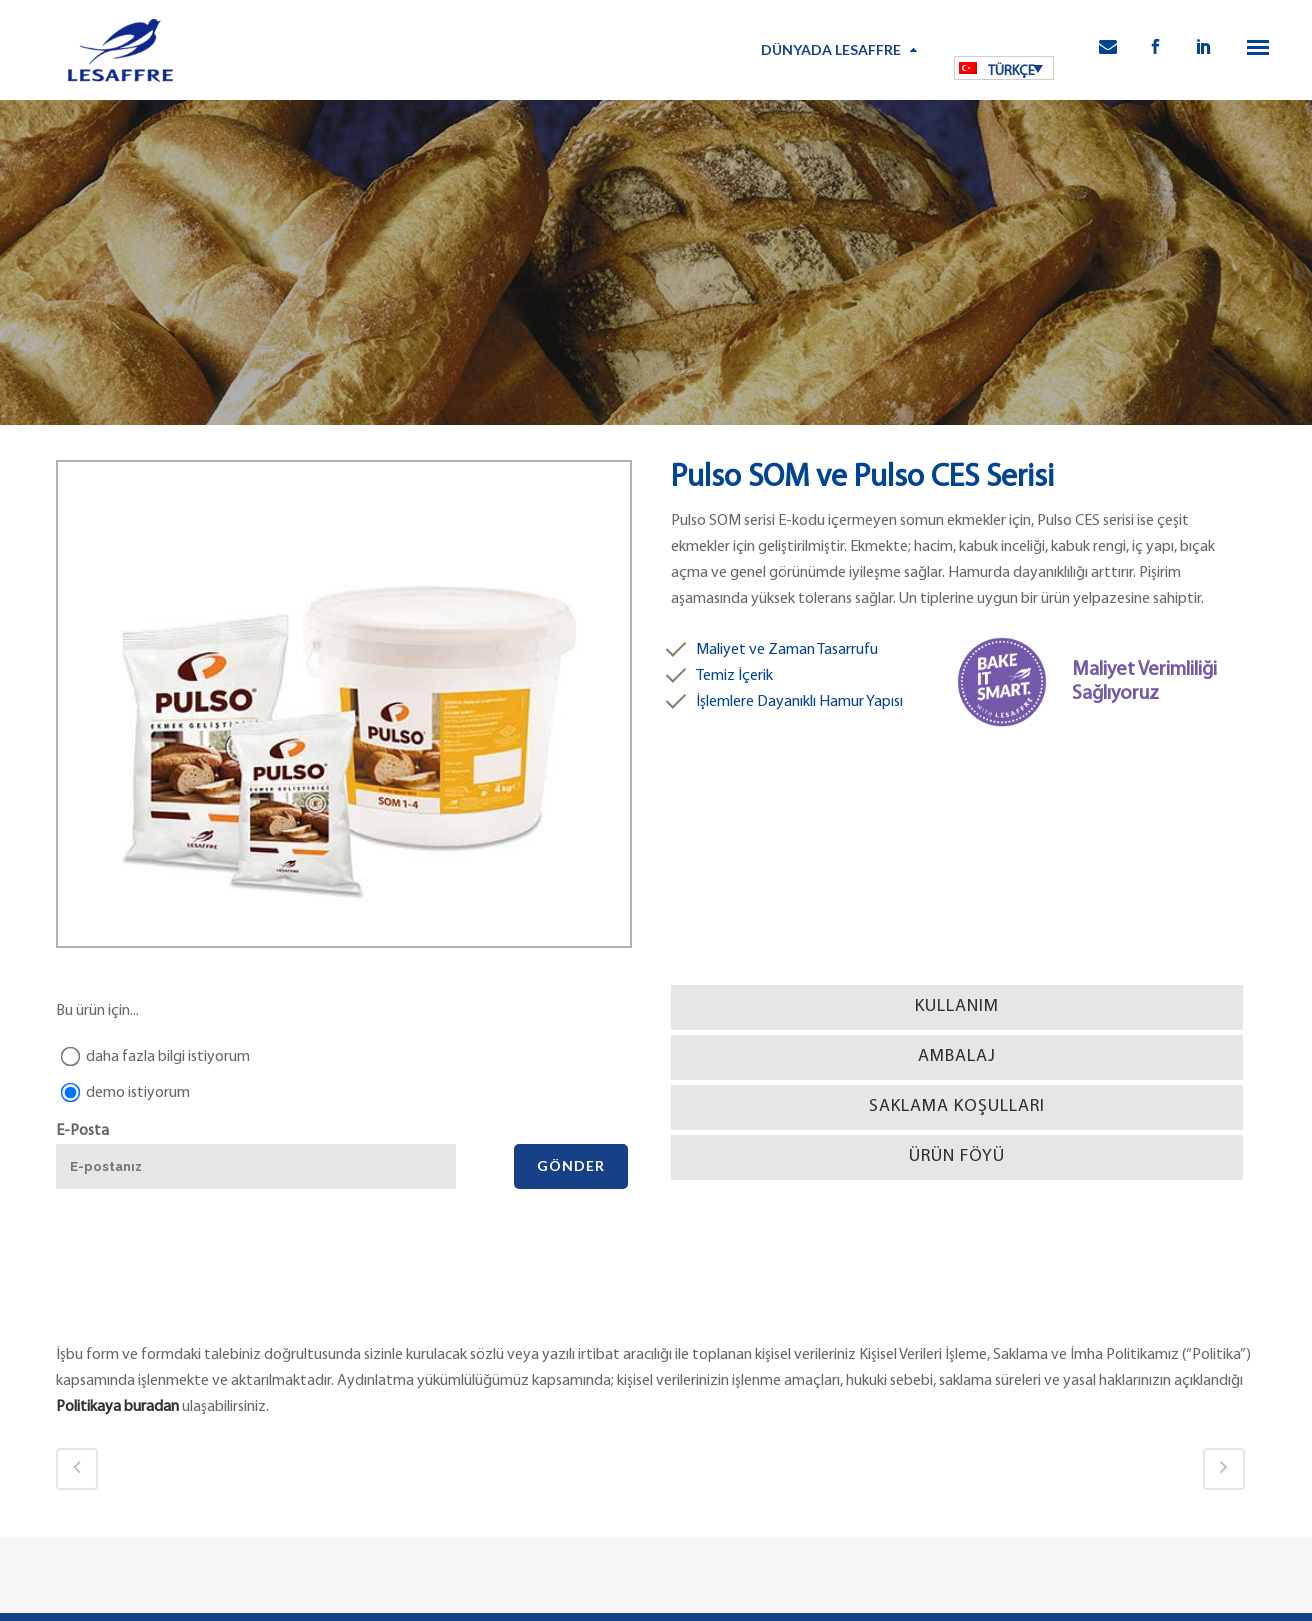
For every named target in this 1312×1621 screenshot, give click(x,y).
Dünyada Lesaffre (831, 49)
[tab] (957, 1007)
